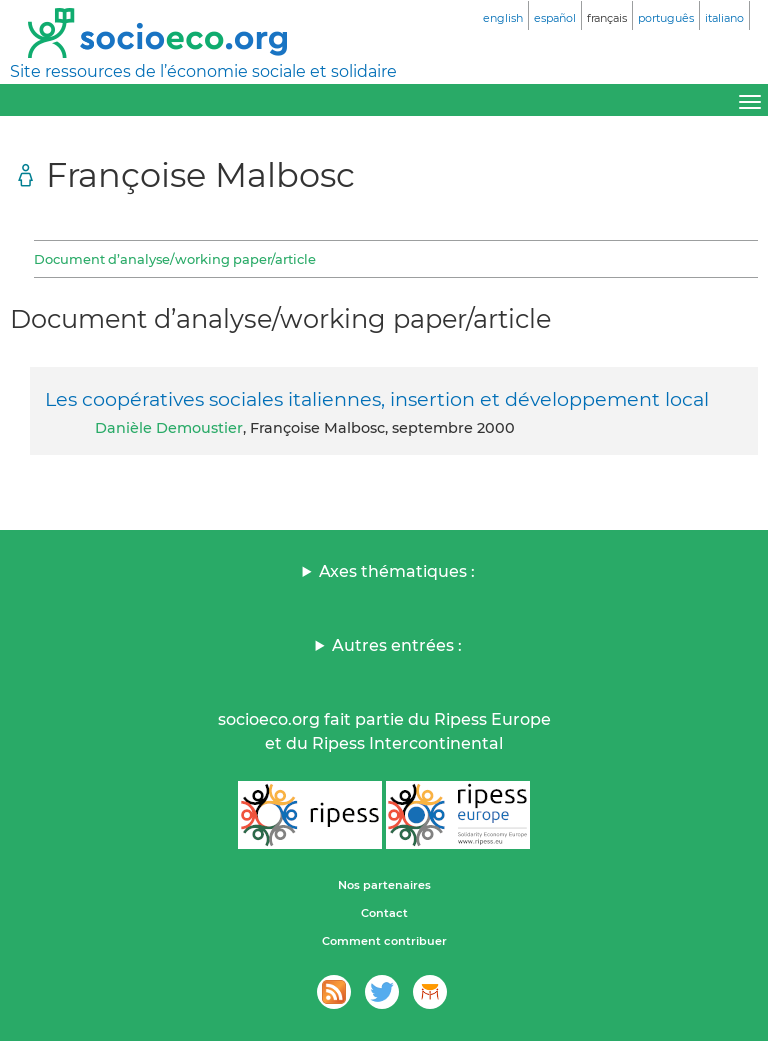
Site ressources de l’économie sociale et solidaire (203, 71)
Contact (384, 913)
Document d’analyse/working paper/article (175, 259)
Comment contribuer (384, 941)
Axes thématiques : (397, 571)
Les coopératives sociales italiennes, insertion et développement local (377, 399)
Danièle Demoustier (169, 428)
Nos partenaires (384, 885)
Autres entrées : (397, 645)
